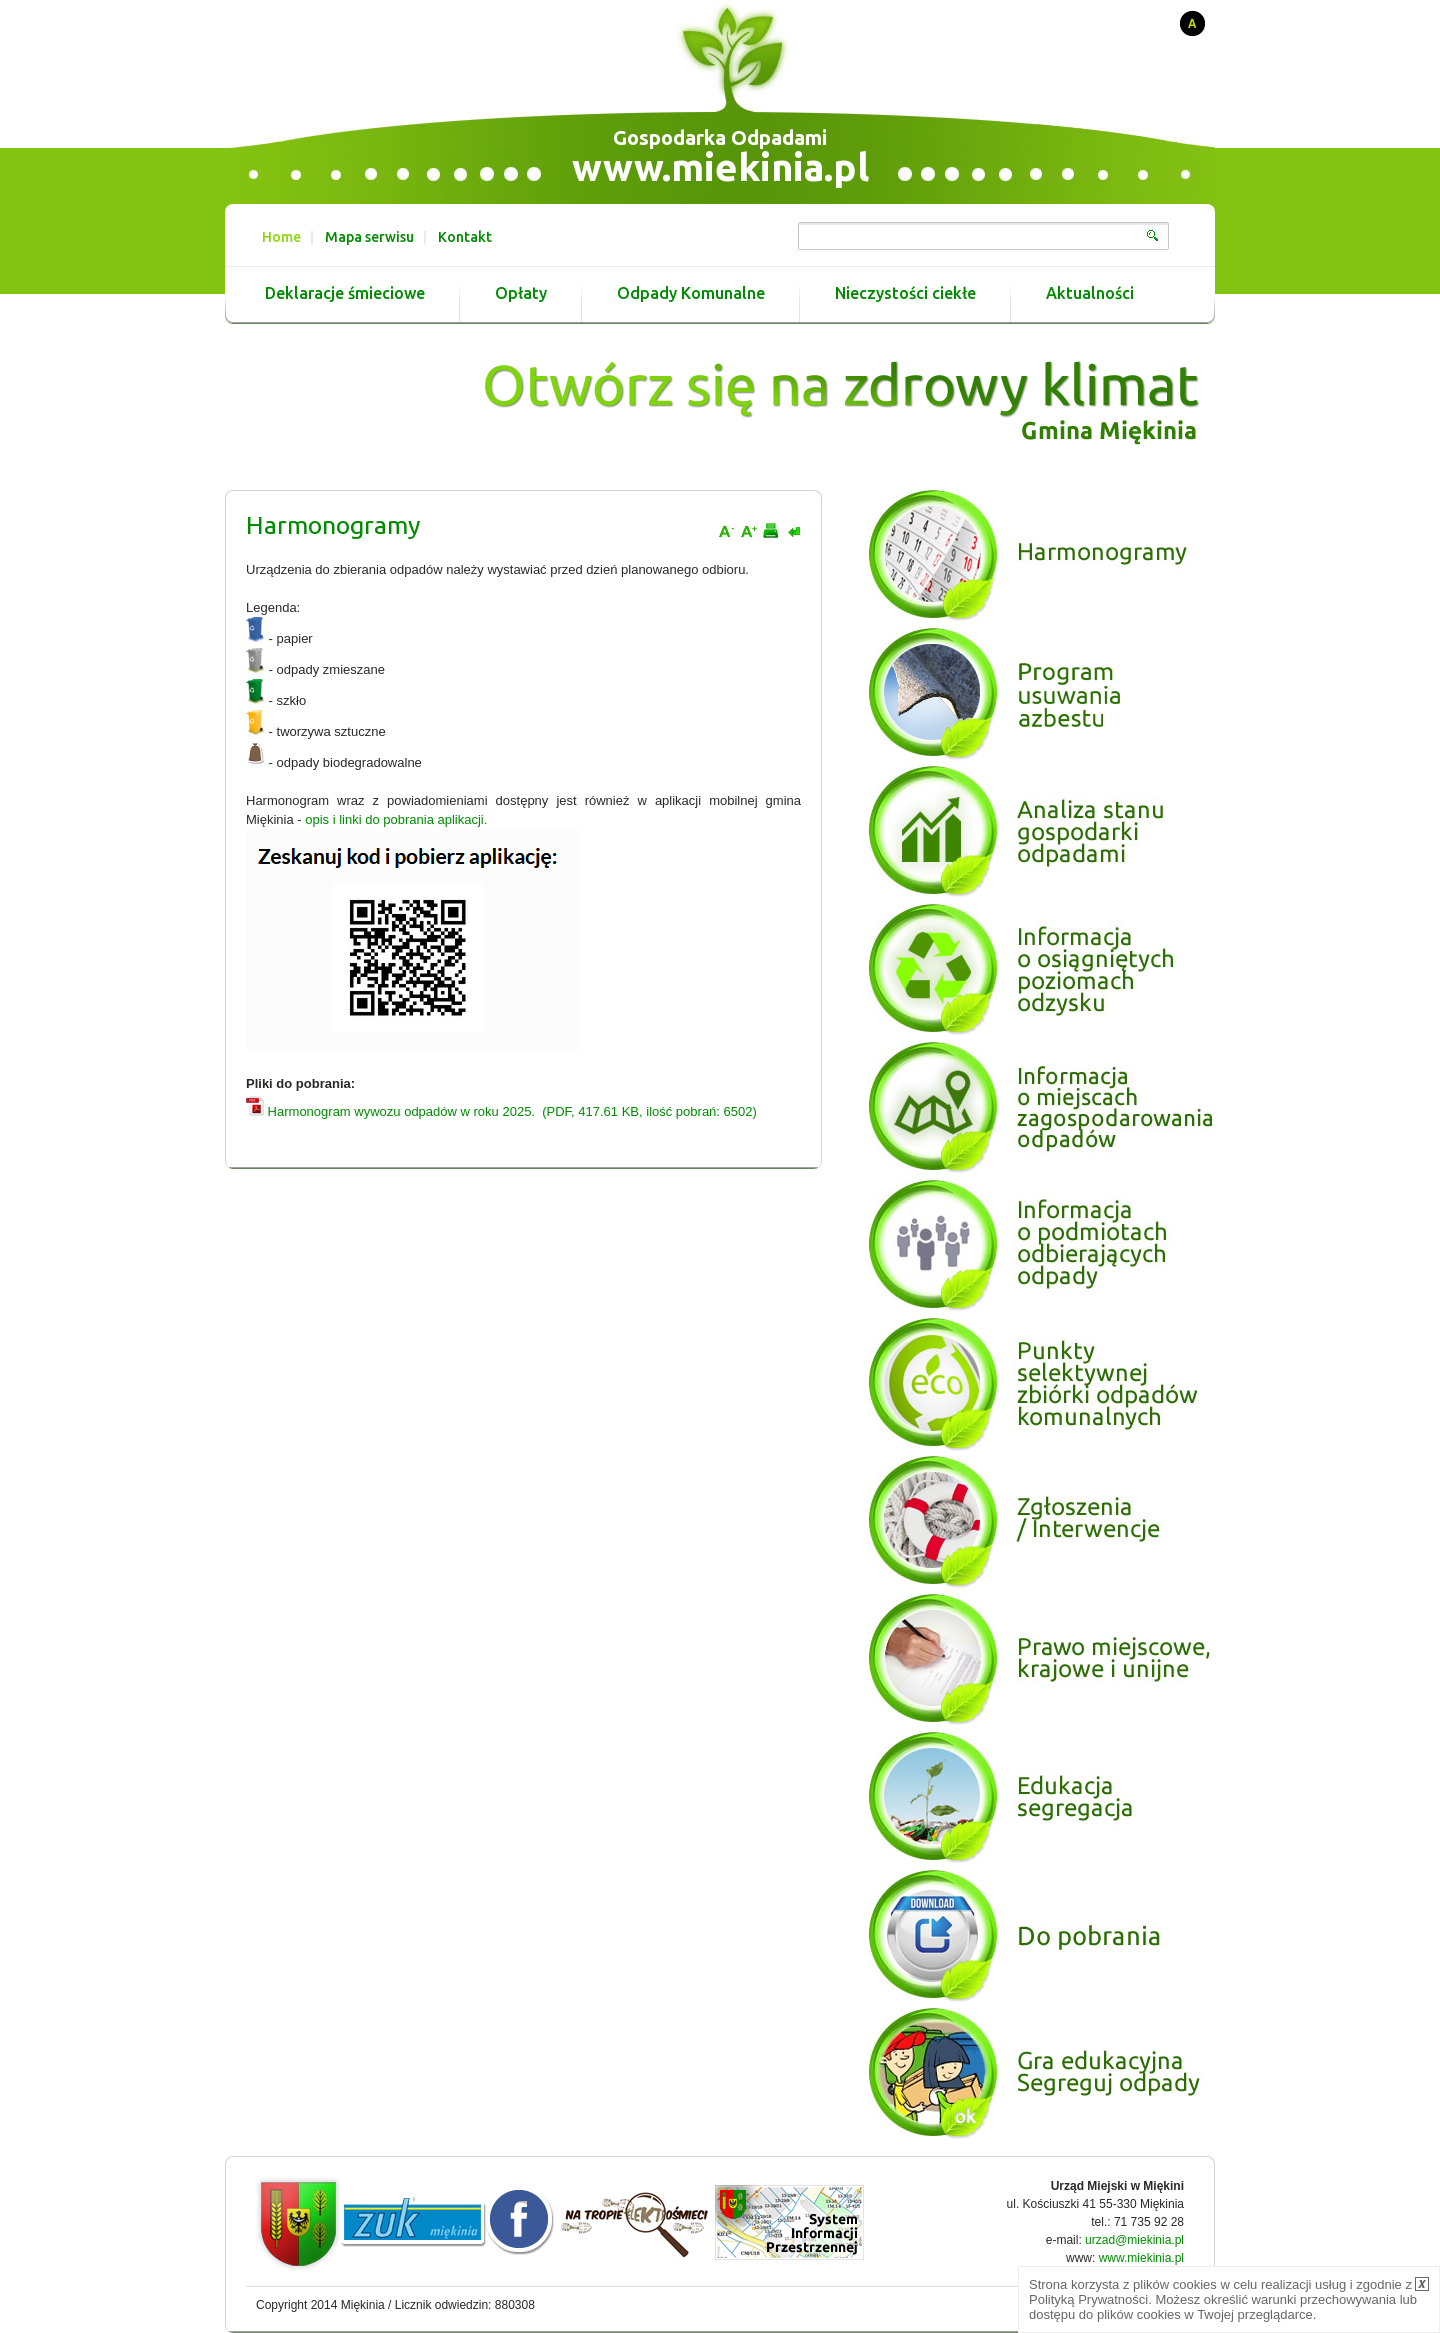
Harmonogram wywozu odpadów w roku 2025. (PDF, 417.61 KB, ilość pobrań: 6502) (501, 1111)
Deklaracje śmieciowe (345, 293)
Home (281, 237)
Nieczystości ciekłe (905, 293)
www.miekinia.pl (720, 167)
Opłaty (521, 293)
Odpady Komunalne (691, 293)
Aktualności (1090, 293)
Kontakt (465, 237)
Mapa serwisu (369, 237)
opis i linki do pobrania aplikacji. (396, 819)
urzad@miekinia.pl (1134, 2240)
